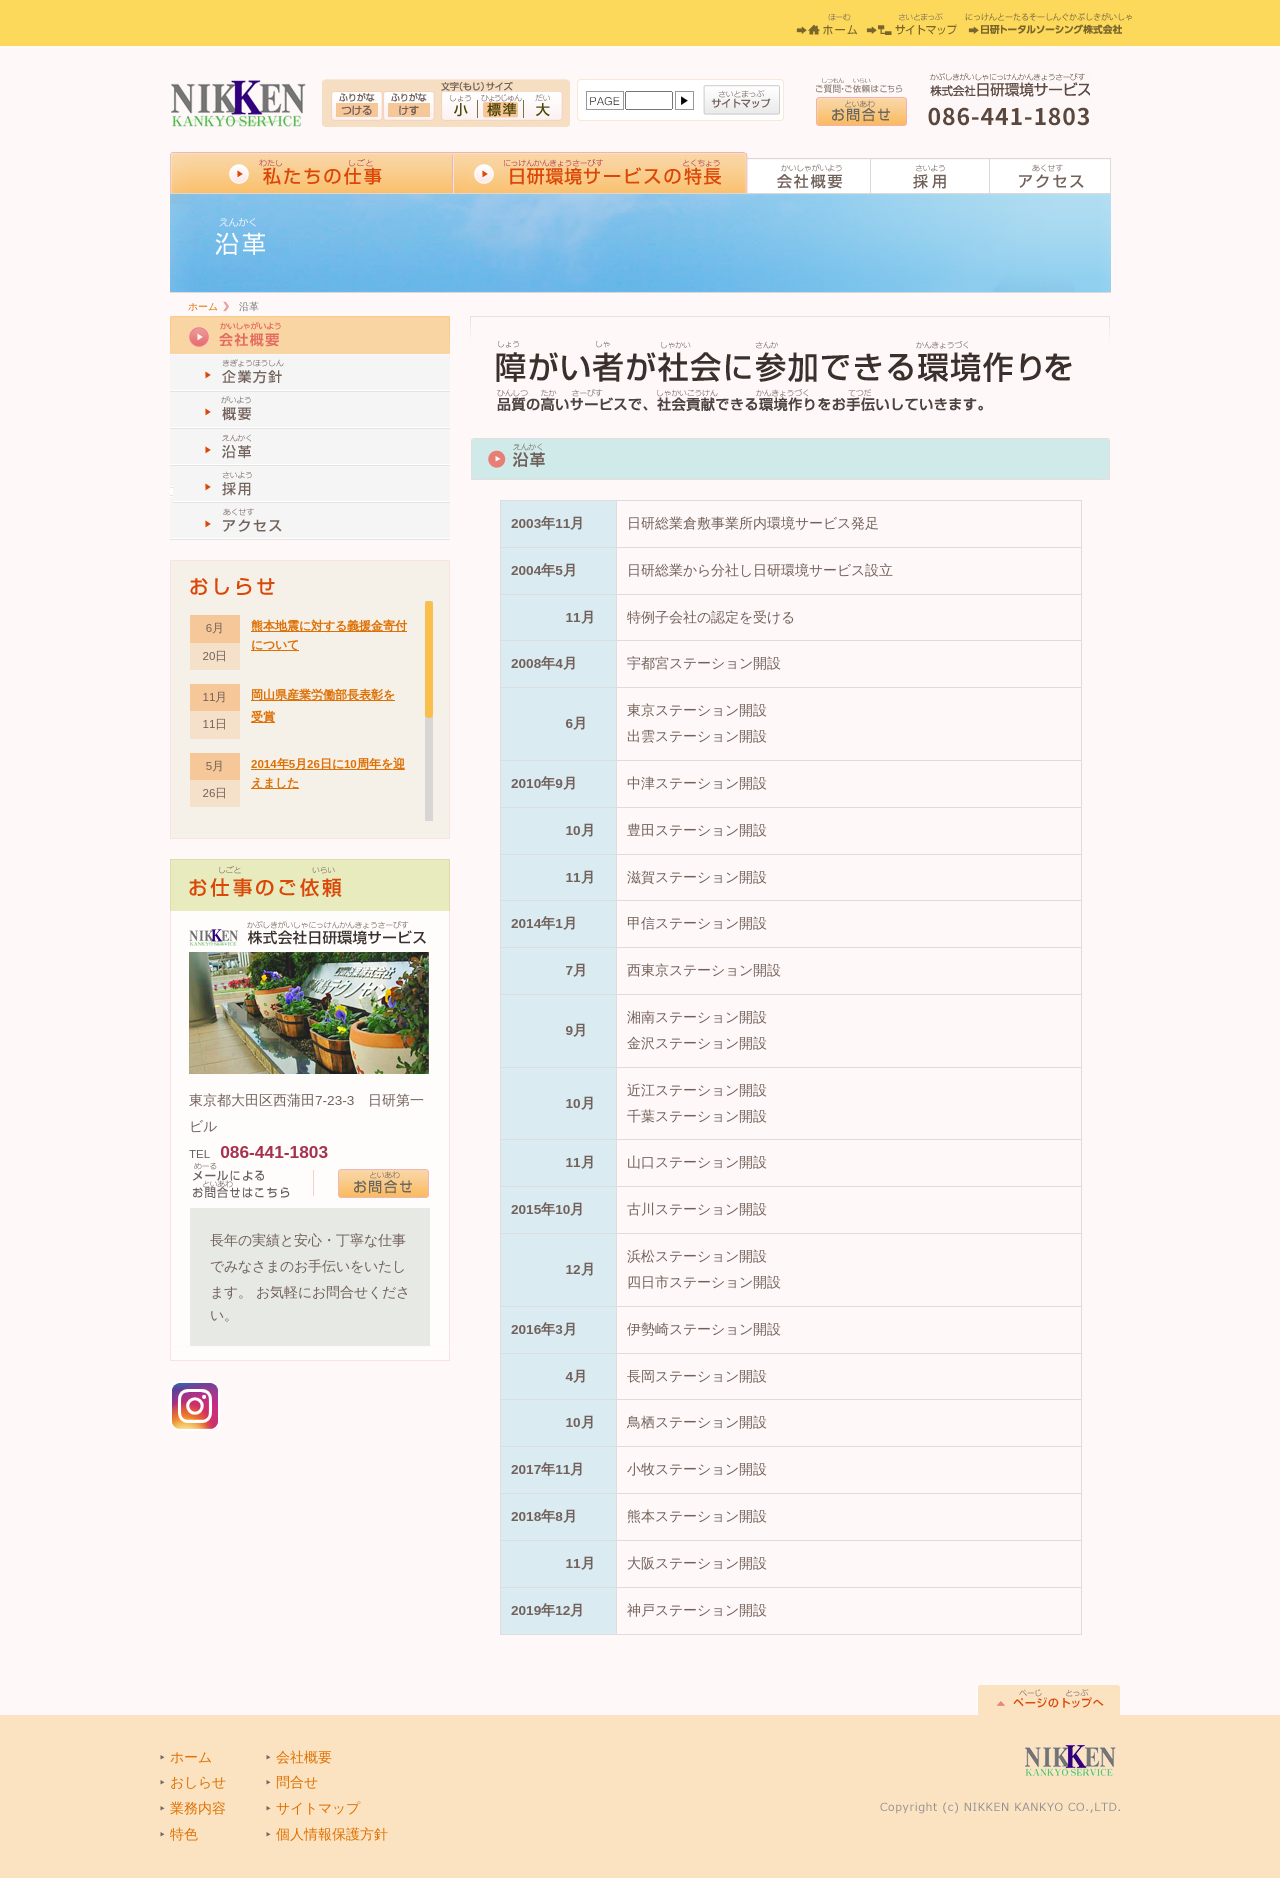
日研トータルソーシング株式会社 (1049, 24)
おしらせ (198, 1782)
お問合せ (861, 111)
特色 (184, 1834)
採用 (930, 175)
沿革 (310, 447)
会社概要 (809, 175)
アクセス (1050, 175)
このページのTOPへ (1048, 1700)
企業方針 (310, 373)
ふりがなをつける (357, 106)
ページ (605, 100)
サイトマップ (741, 100)
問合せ (297, 1782)
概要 (310, 410)
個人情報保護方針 (332, 1834)
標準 (501, 106)
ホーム (827, 24)
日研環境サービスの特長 (600, 172)
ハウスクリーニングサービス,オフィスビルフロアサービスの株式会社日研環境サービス (238, 103)
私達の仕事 (311, 172)
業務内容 (198, 1808)
